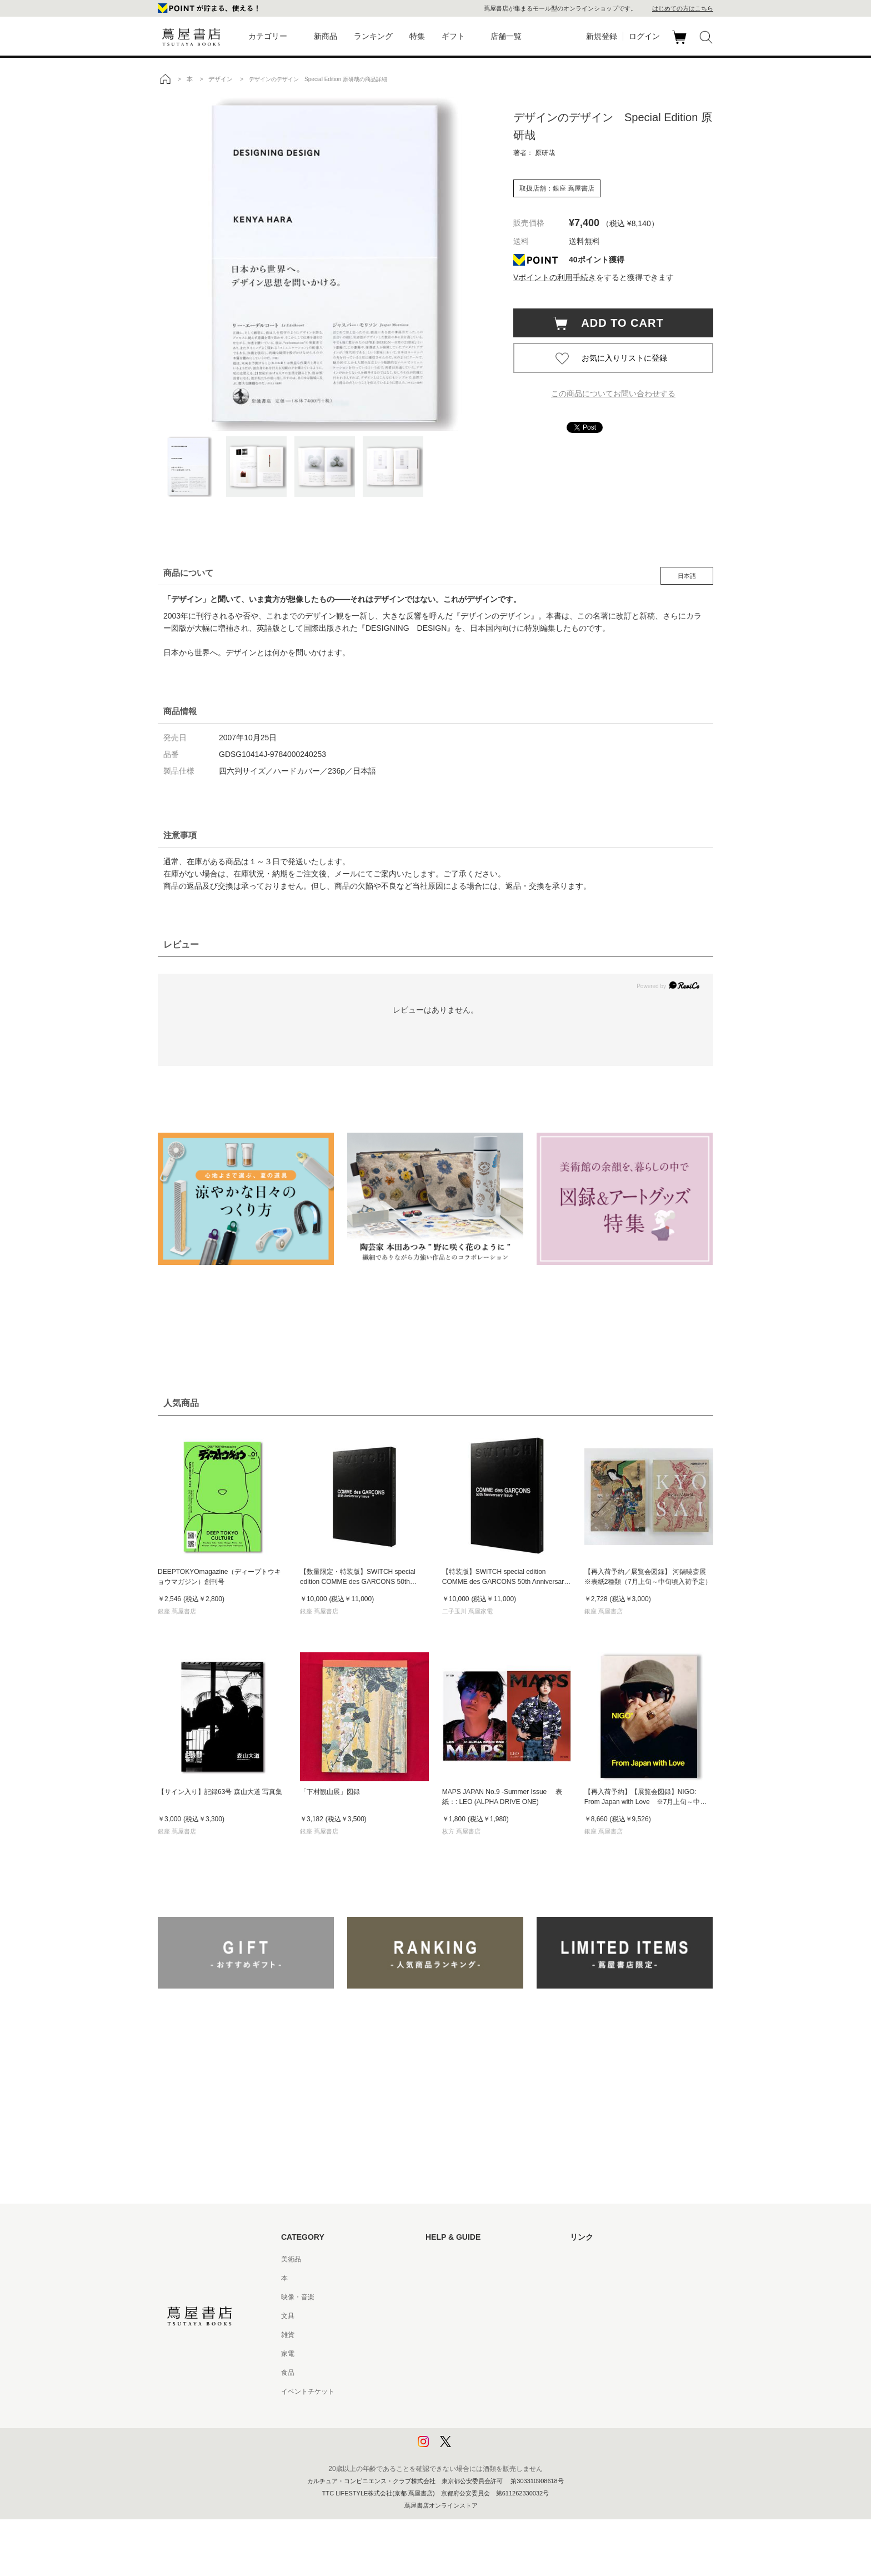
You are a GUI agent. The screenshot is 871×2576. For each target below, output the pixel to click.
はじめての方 (445, 2259)
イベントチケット (307, 2391)
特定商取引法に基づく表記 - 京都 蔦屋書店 (489, 2391)
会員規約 (439, 2354)
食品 (287, 2372)
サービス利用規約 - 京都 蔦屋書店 (476, 2335)
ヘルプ (435, 2278)
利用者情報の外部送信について (472, 2448)
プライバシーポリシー (459, 2410)
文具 (287, 2316)
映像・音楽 (297, 2297)
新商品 (325, 36)
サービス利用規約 (452, 2316)
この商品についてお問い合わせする (613, 393)
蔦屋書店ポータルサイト (606, 2259)
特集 (417, 36)
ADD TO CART (616, 323)
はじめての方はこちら (682, 8)
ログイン (644, 36)
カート (680, 44)
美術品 (291, 2259)
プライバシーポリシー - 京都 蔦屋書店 (483, 2429)
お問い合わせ (445, 2297)
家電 (287, 2354)
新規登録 (601, 36)
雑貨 (287, 2335)
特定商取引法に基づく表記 (465, 2372)
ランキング (373, 36)
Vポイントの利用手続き (554, 277)
